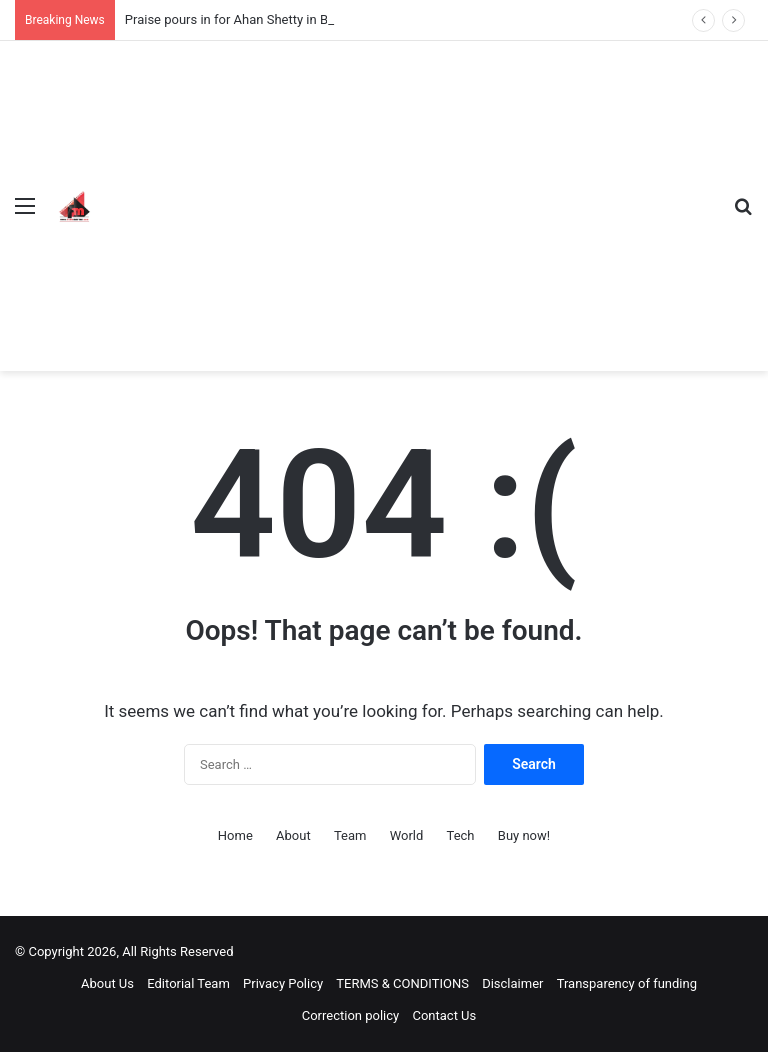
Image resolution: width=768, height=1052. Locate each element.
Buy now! (524, 835)
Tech (461, 835)
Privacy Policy (283, 983)
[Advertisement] (408, 191)
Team (350, 835)
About (293, 835)
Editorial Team (188, 983)
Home (235, 835)
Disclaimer (512, 983)
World (407, 835)
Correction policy (351, 1015)
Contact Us (444, 1015)
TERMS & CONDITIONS (402, 983)
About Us (107, 983)
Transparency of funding (627, 983)
